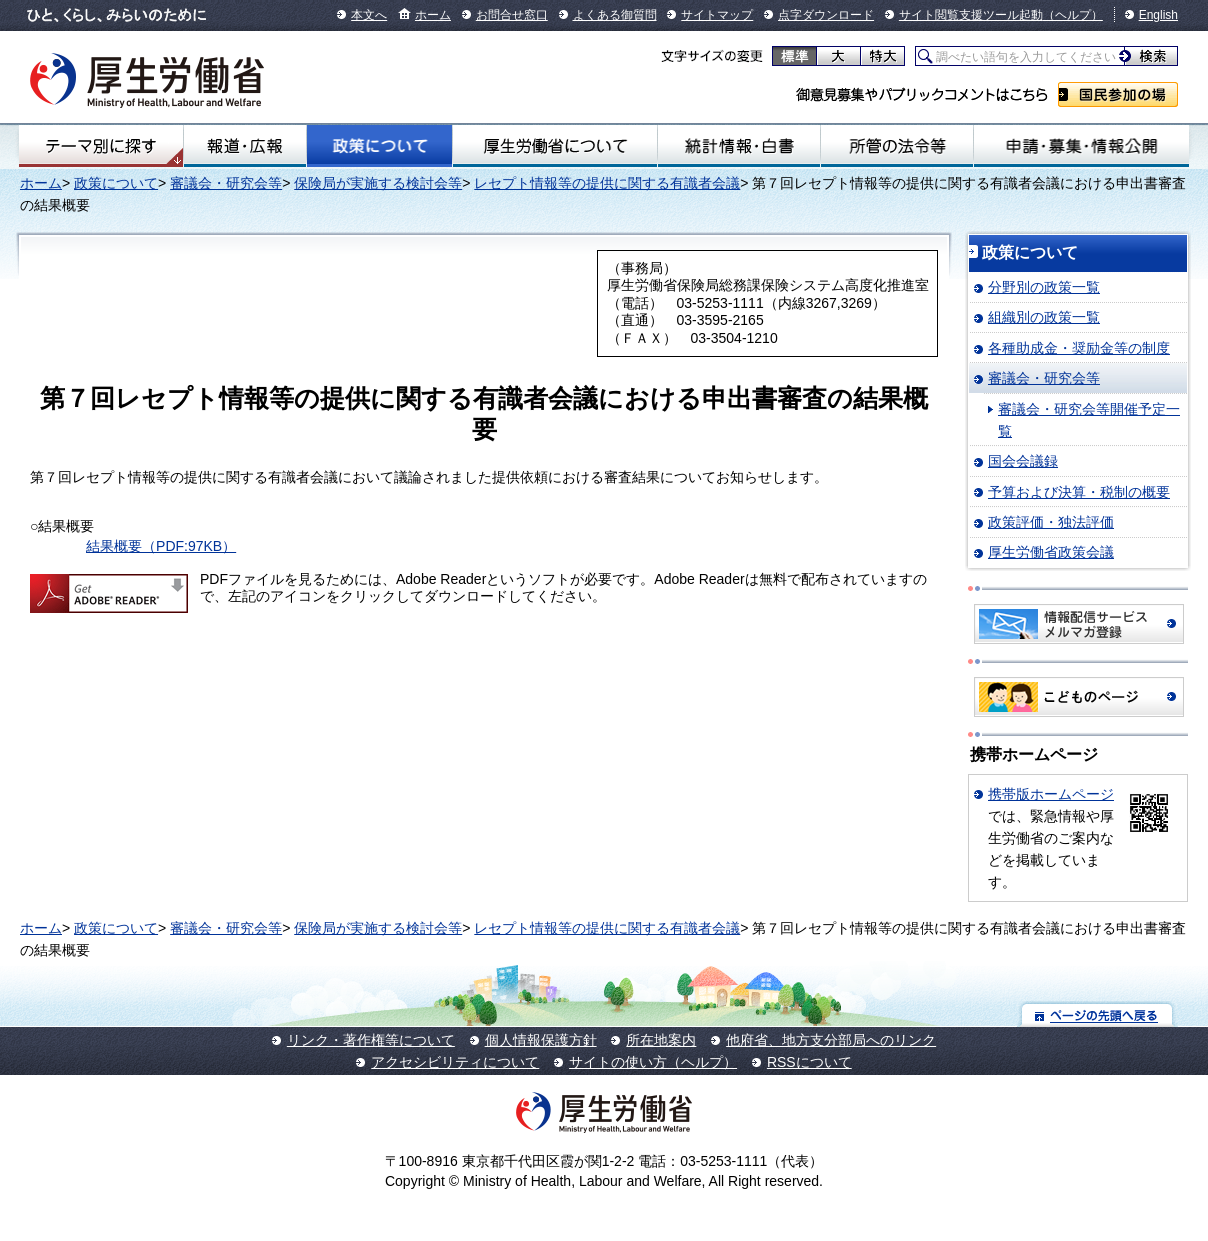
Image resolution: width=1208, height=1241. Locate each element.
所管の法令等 (896, 146)
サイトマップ (717, 15)
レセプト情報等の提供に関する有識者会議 (607, 183)
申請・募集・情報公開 (1081, 146)
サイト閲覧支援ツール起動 (971, 15)
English (1158, 15)
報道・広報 (245, 146)
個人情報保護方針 (541, 1040)
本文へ (369, 15)
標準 (794, 56)
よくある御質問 (615, 15)
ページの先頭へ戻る (1097, 1014)
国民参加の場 (1118, 94)
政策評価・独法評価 (1051, 522)
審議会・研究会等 (226, 183)
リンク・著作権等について (371, 1040)
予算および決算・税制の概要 (1079, 492)
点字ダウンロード (826, 15)
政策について (379, 146)
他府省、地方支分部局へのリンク (831, 1040)
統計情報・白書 (739, 146)
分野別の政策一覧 (1044, 287)
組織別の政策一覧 (1044, 317)
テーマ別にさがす (101, 146)
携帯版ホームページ (1051, 794)
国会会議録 (1023, 461)
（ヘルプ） (1073, 15)
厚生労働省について (555, 146)
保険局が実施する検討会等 (378, 183)
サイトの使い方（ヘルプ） (653, 1062)
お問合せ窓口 (512, 15)
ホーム (433, 15)
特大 (882, 56)
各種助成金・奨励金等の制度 (1079, 348)
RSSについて (809, 1062)
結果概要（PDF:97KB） (161, 546)
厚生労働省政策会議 (1051, 552)
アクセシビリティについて (455, 1062)
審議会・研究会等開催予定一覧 (1089, 420)
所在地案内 (661, 1040)
